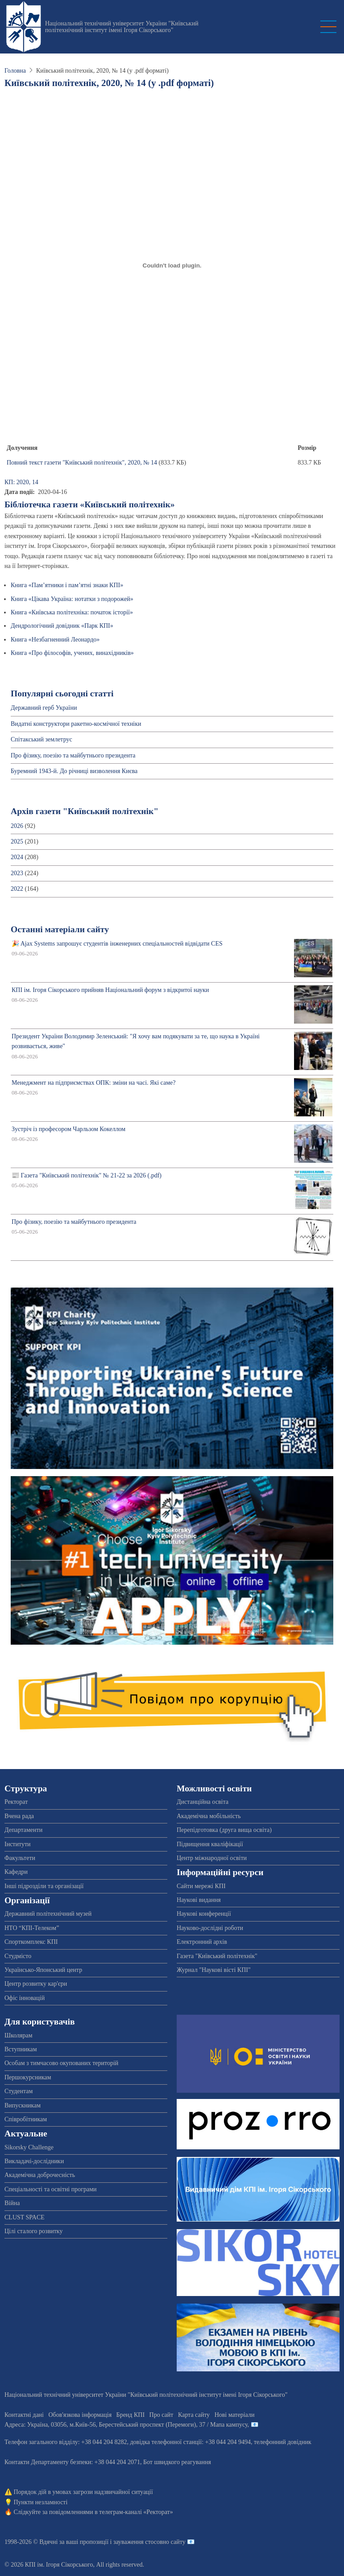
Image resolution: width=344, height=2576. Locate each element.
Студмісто (17, 1956)
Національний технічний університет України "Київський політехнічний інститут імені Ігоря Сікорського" (122, 26)
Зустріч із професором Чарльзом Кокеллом (68, 1129)
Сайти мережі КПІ (201, 1886)
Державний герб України (44, 707)
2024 (17, 857)
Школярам (18, 2035)
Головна (15, 70)
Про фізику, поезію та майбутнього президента (73, 755)
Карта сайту (194, 2414)
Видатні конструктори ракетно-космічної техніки (76, 723)
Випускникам (22, 2105)
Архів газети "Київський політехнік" (84, 811)
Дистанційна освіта (202, 1801)
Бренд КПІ (130, 2414)
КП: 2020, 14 (21, 482)
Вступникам (20, 2049)
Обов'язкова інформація (80, 2414)
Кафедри (16, 1871)
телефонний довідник (282, 2442)
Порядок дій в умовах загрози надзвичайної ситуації (83, 2492)
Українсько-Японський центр (43, 1970)
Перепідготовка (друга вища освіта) (224, 1830)
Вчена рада (19, 1816)
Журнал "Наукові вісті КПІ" (214, 1970)
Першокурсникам (27, 2077)
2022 (17, 888)
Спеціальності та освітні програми (50, 2189)
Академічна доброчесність (39, 2175)
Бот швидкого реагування (177, 2462)
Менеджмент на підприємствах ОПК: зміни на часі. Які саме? (94, 1082)
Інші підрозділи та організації (43, 1886)
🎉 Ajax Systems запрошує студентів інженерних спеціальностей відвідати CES (117, 943)
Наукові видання (199, 1900)
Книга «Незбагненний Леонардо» (55, 639)
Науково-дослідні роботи (210, 1928)
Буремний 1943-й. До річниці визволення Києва (74, 771)
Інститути (17, 1844)
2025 (17, 841)
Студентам (18, 2091)
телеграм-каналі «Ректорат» (136, 2512)
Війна (12, 2203)
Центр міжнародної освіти (212, 1858)
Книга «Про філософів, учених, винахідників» (72, 653)
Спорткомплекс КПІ (31, 1941)
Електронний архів (202, 1941)
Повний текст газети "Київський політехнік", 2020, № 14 (82, 462)
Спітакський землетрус (41, 739)
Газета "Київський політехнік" (217, 1956)
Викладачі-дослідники (34, 2161)
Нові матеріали (235, 2414)
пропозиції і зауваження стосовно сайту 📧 (137, 2542)
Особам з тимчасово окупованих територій (61, 2063)
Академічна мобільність (209, 1816)
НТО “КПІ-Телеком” (31, 1928)
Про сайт (161, 2414)
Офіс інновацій (24, 1998)
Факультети (19, 1858)
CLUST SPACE (24, 2217)
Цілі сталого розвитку (33, 2231)
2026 (17, 826)
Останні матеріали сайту (60, 929)
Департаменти (23, 1830)
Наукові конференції (204, 1913)
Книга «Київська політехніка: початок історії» (72, 612)
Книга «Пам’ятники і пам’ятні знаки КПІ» (67, 585)
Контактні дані (24, 2414)
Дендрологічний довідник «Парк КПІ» (62, 625)
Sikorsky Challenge (29, 2147)
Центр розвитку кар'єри (35, 1983)
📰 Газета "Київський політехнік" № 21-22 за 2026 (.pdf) (87, 1175)
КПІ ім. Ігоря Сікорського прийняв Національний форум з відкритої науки (110, 990)
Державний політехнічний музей (47, 1913)
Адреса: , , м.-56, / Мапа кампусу (126, 2424)
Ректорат (16, 1801)
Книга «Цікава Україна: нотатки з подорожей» (72, 599)
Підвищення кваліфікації (210, 1844)
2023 (17, 873)
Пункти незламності (41, 2502)
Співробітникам (25, 2119)
